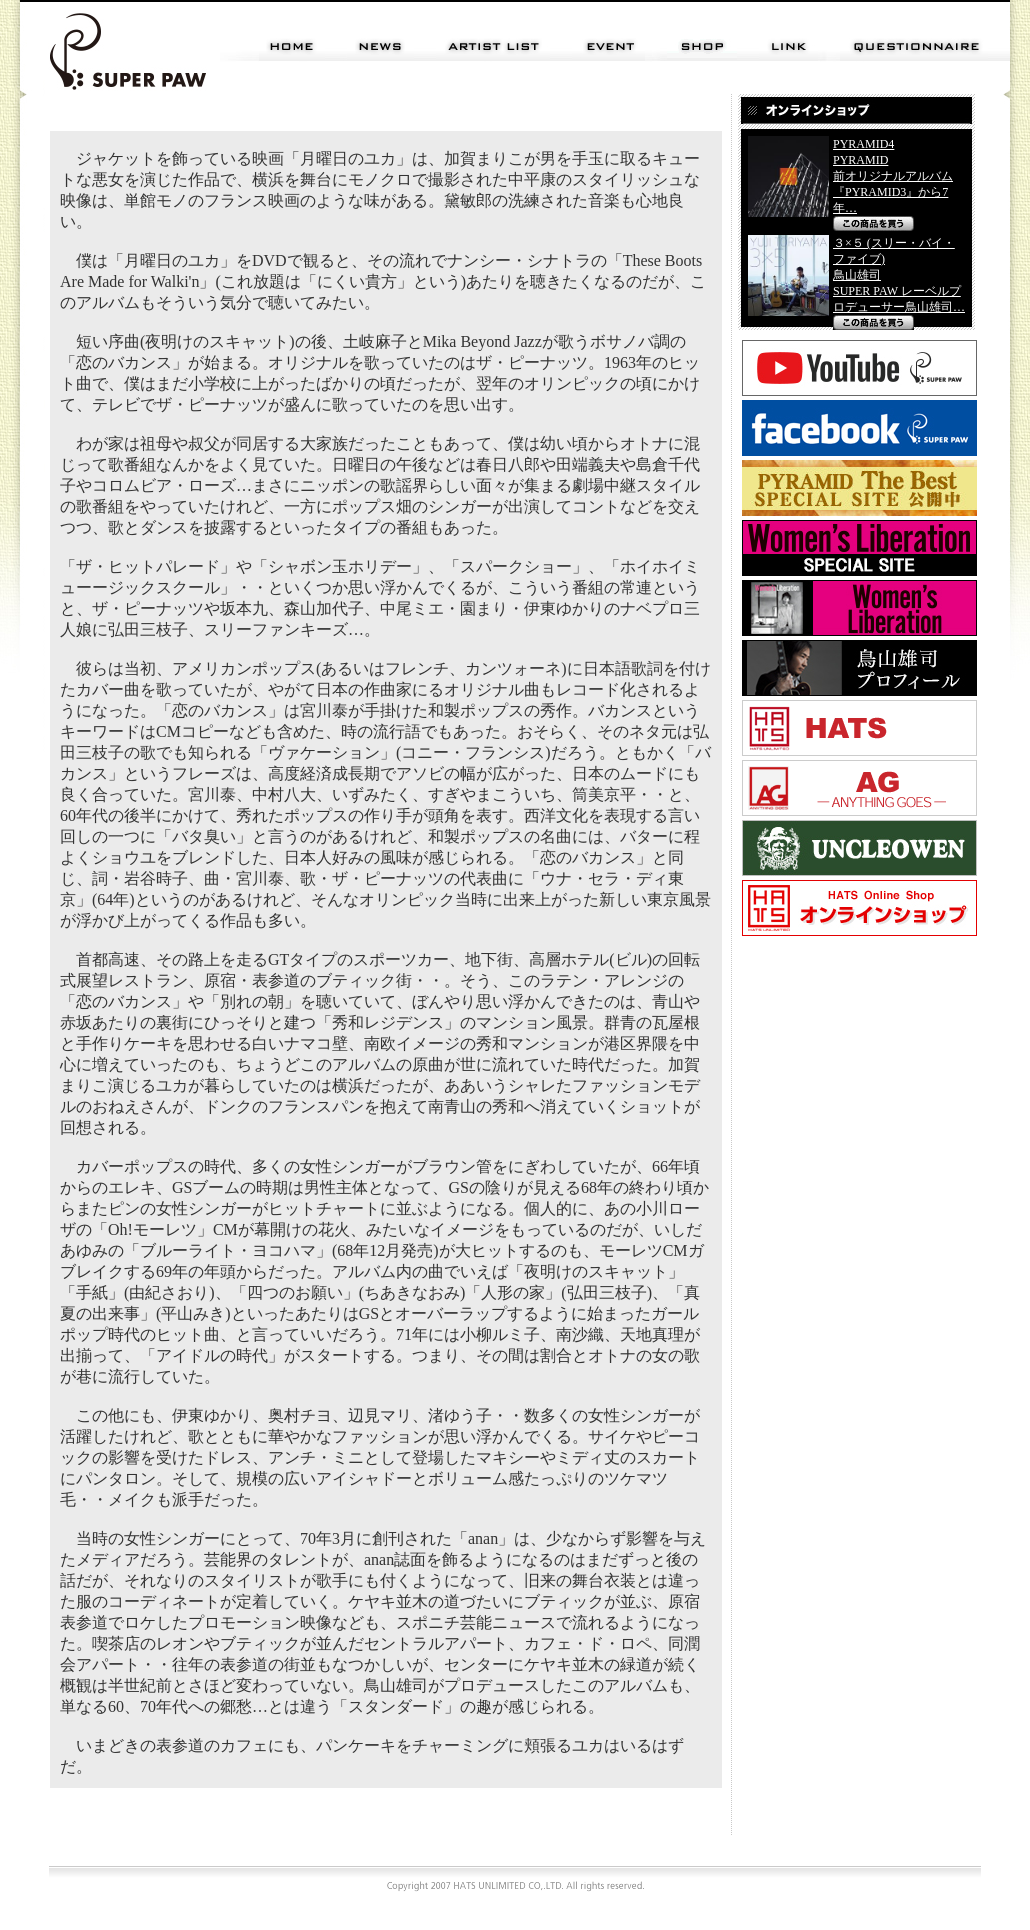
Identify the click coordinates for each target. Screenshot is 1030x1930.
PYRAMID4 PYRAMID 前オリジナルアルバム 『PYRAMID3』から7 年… (893, 176)
